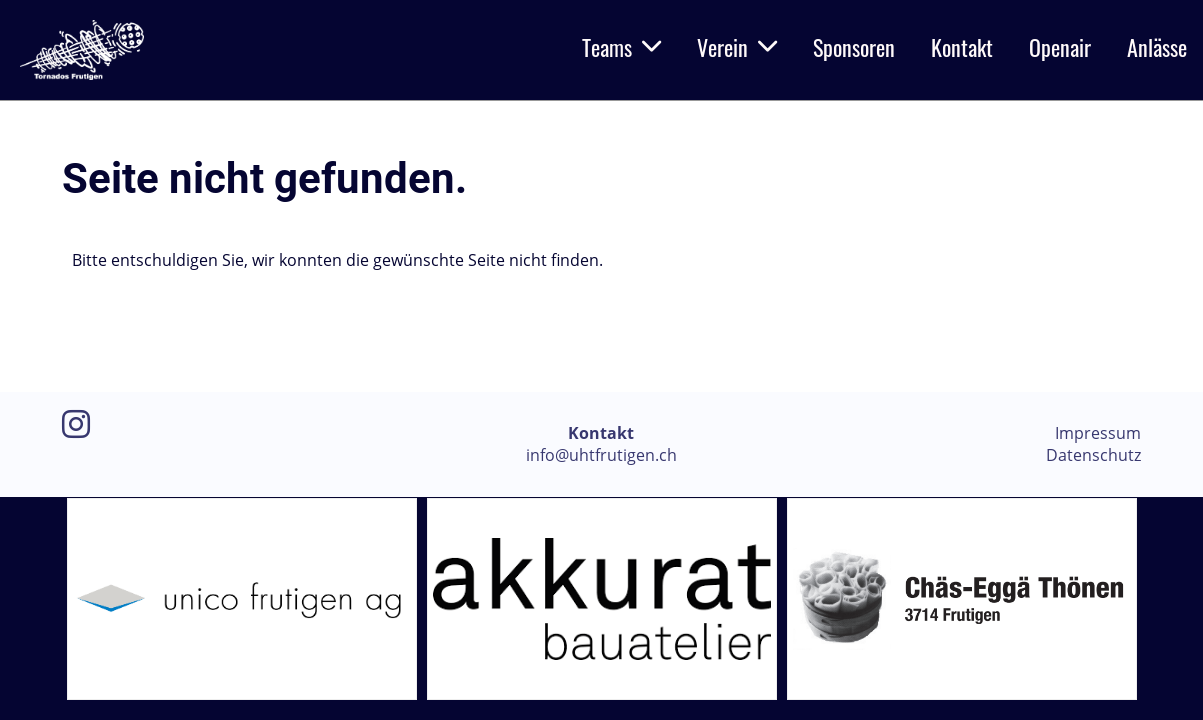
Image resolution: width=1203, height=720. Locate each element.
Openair (1060, 47)
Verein (737, 47)
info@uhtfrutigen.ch (601, 455)
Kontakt (962, 47)
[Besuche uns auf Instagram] (76, 423)
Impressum (1098, 433)
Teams (621, 47)
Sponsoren (854, 47)
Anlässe (1157, 47)
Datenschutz (1093, 455)
